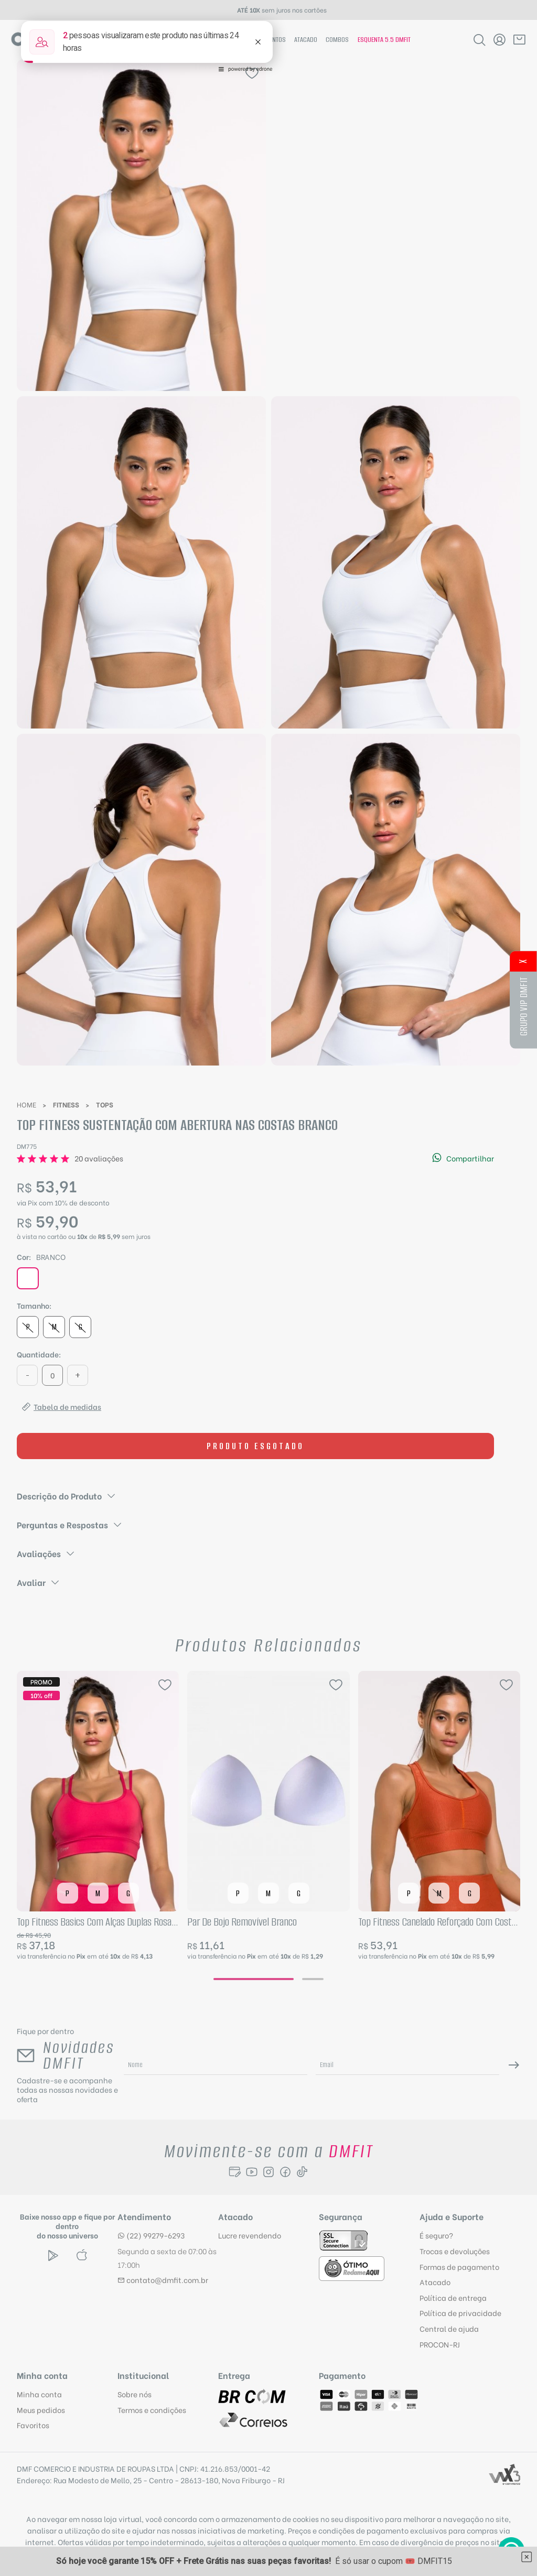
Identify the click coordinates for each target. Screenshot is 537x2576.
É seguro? (436, 2235)
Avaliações (46, 1553)
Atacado (305, 40)
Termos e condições (151, 2409)
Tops (104, 1104)
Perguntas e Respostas (70, 1524)
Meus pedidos (41, 2409)
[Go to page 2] (313, 1979)
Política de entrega (453, 2297)
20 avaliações (98, 1158)
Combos (337, 40)
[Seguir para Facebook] (285, 2172)
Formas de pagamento (459, 2266)
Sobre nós (134, 2393)
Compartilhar (463, 1158)
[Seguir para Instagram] (268, 2172)
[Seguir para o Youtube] (251, 2172)
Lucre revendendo (249, 2235)
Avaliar (38, 1582)
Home (26, 1104)
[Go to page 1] (253, 1979)
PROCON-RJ (440, 2344)
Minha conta (39, 2393)
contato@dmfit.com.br (162, 2279)
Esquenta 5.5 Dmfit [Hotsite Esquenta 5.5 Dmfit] (384, 40)
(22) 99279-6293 (151, 2235)
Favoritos (33, 2424)
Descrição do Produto (66, 1496)
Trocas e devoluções (455, 2250)
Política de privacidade (460, 2312)
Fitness (66, 1104)
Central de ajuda (449, 2328)
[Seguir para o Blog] (235, 2172)
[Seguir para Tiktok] (302, 2172)
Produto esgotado (255, 1446)
